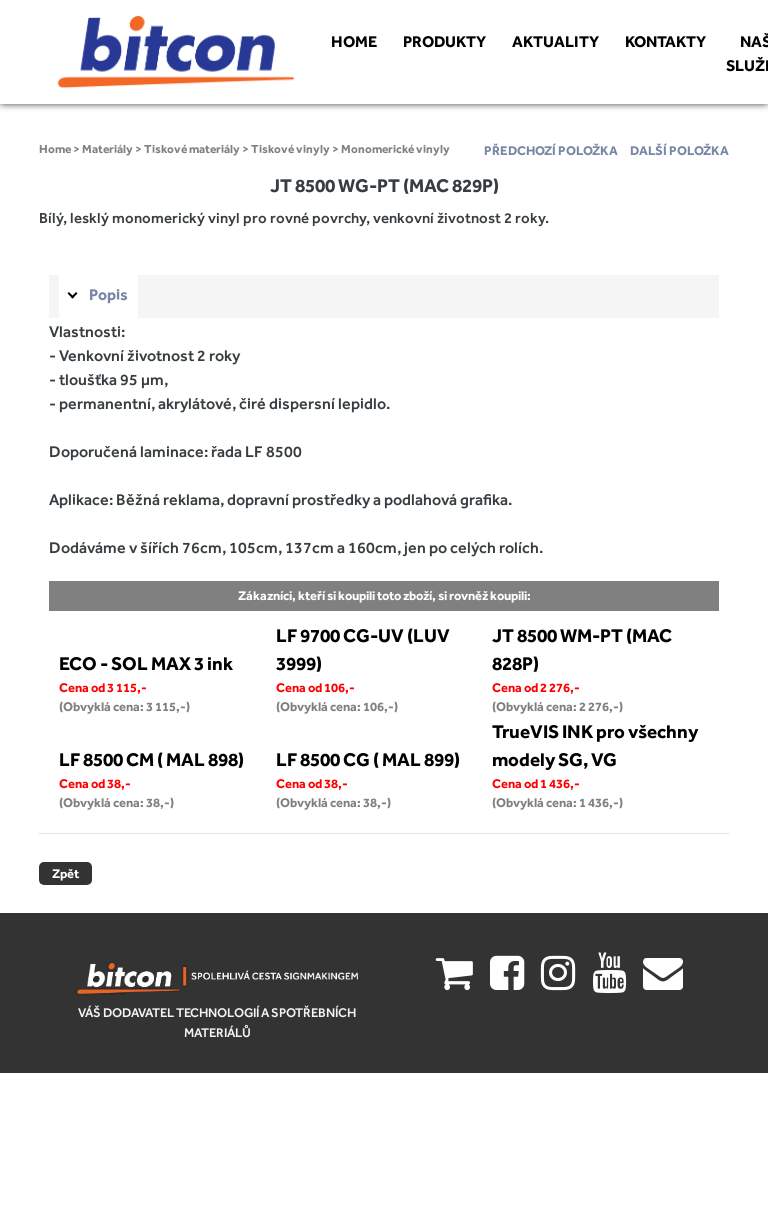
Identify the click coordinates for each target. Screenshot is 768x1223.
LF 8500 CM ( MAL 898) (151, 759)
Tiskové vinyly (290, 149)
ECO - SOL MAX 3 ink (146, 663)
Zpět (65, 873)
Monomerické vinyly (395, 149)
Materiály (107, 149)
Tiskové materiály (192, 149)
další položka (679, 150)
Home (55, 149)
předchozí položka (551, 150)
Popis (108, 294)
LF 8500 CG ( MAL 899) (368, 759)
